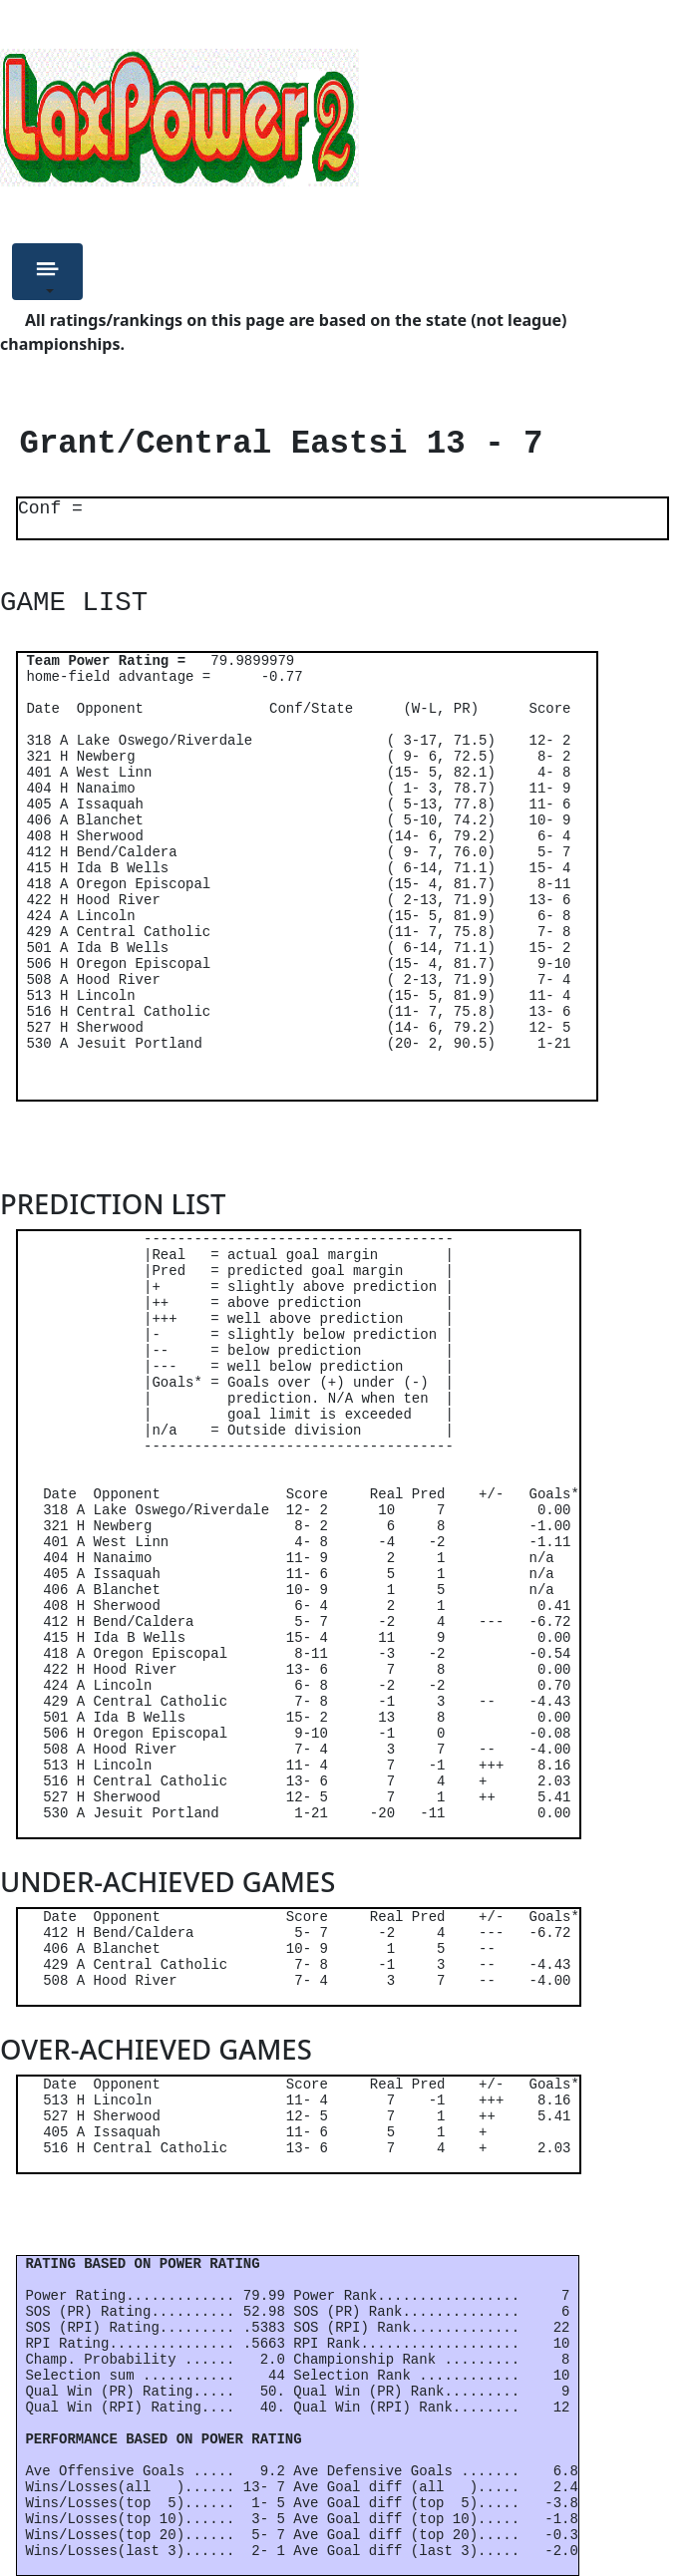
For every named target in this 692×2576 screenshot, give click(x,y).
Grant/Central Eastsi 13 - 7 (271, 444)
